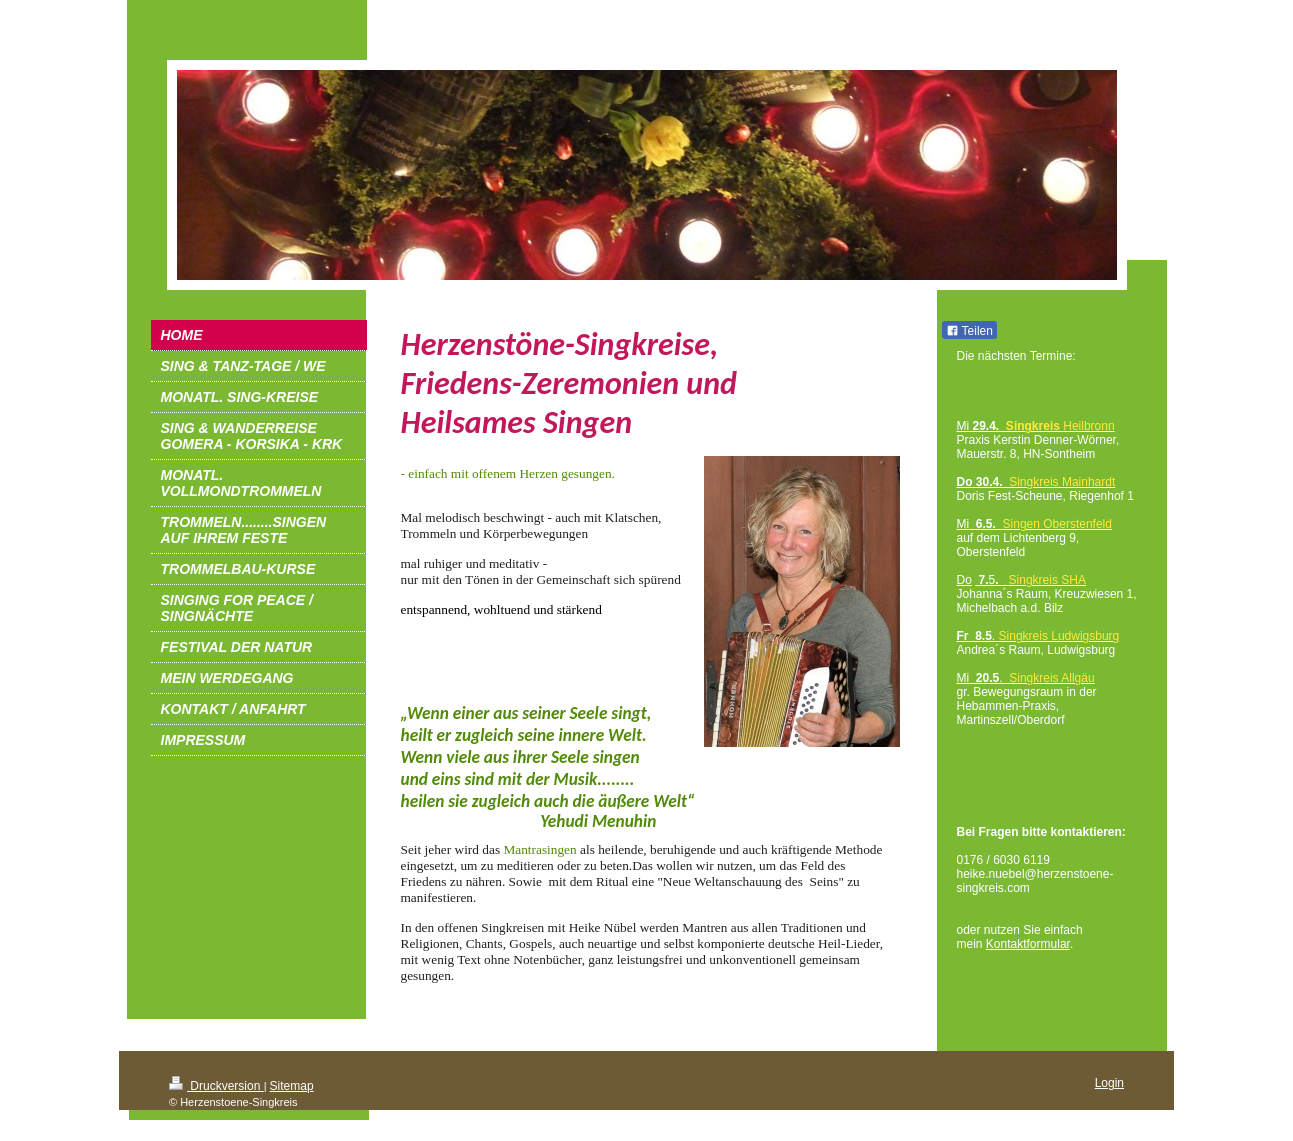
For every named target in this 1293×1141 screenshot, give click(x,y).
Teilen (969, 331)
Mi (963, 524)
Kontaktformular (1028, 944)
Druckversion (216, 1086)
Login (1109, 1083)
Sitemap (292, 1086)
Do (964, 580)
